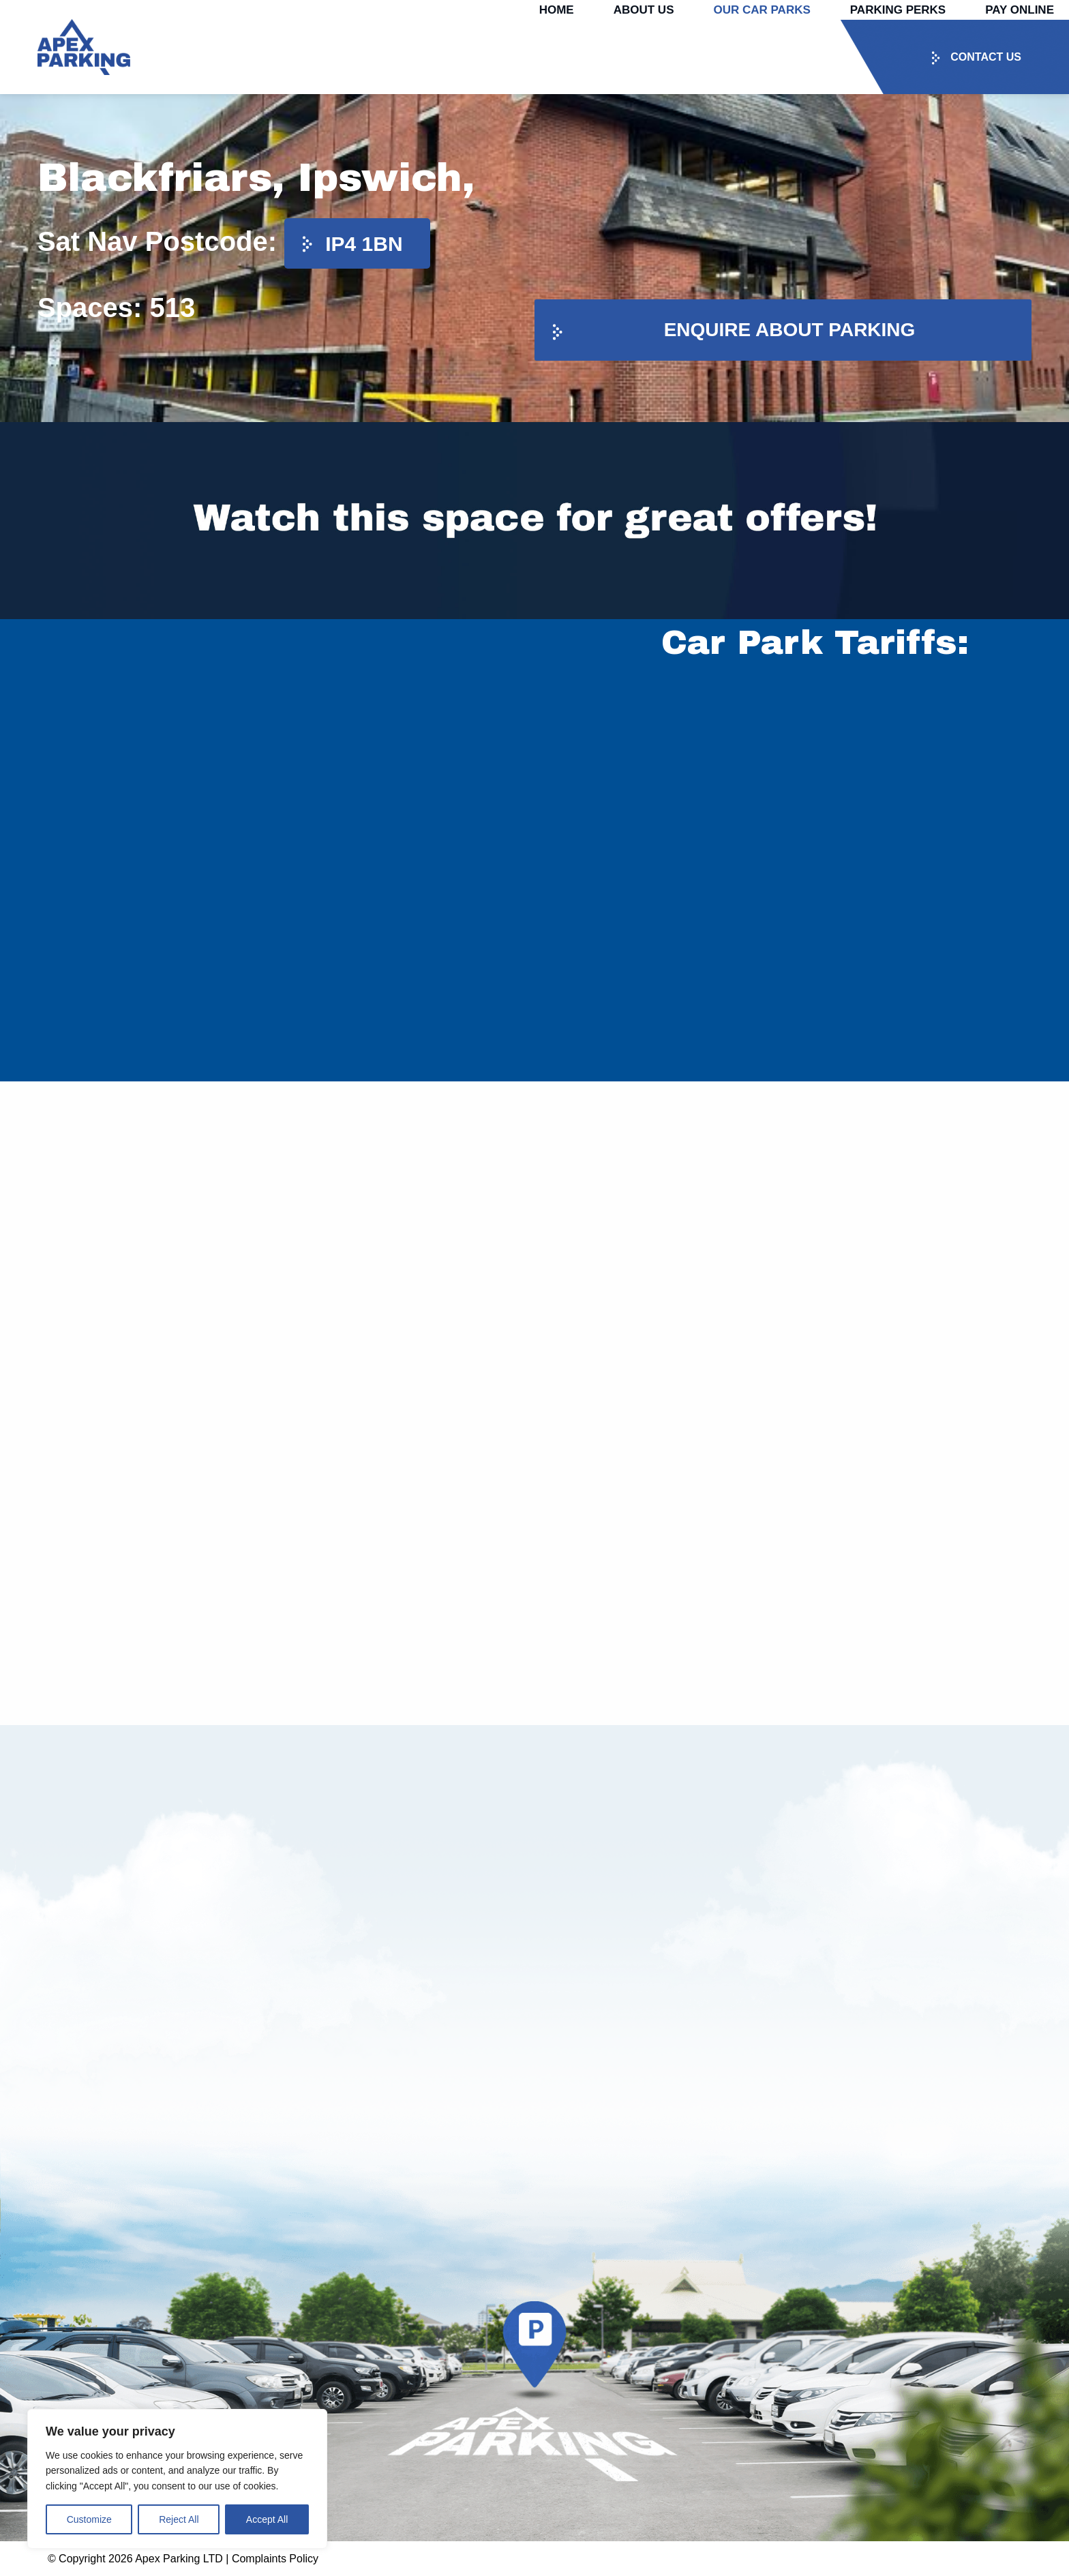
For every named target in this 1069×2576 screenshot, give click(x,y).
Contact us (985, 57)
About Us (644, 9)
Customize (89, 2519)
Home (556, 9)
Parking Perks (898, 9)
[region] (177, 2479)
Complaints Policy (275, 2558)
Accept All (267, 2519)
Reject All (178, 2519)
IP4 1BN (363, 244)
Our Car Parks (761, 9)
